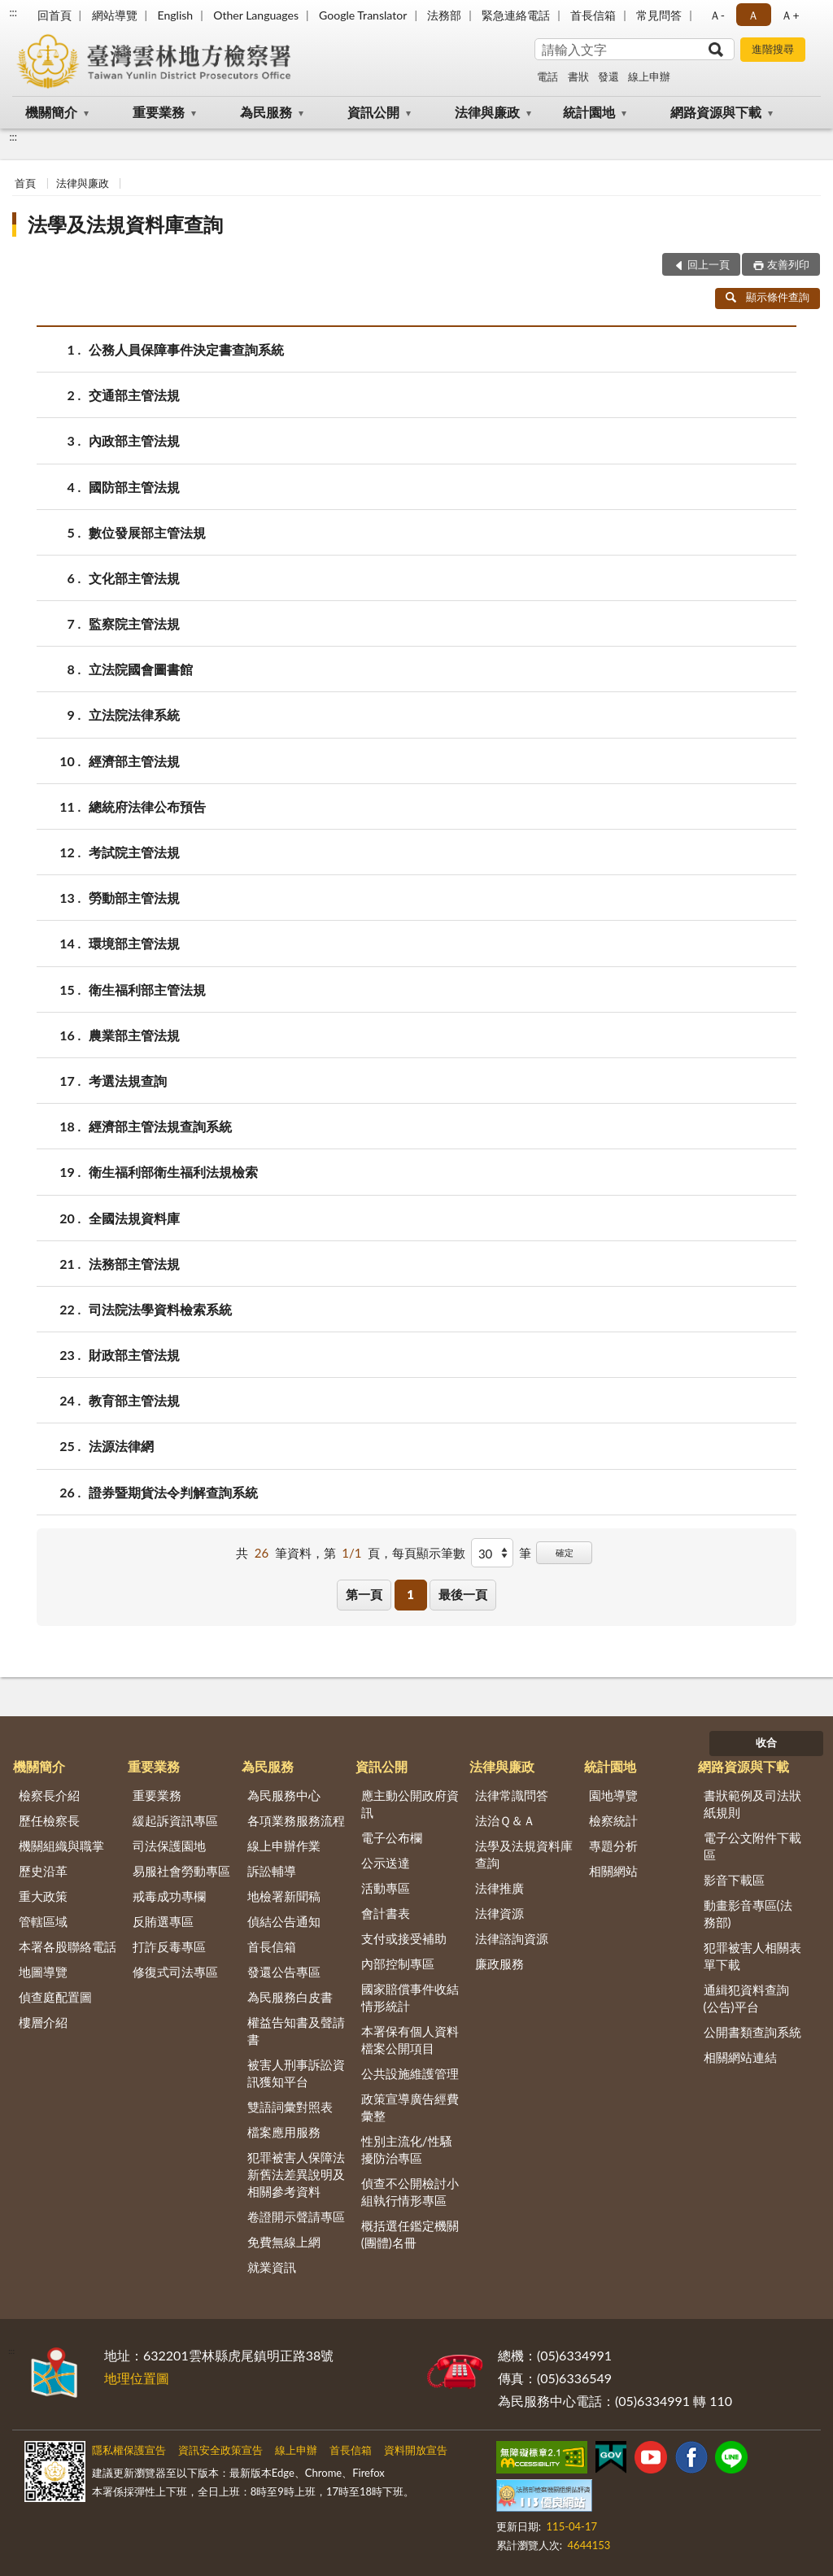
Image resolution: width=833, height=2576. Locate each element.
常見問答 (659, 15)
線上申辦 (649, 76)
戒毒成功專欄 (169, 1896)
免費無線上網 (284, 2241)
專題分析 (613, 1845)
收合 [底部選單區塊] (766, 1742)
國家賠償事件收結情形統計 (410, 1997)
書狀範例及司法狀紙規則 (752, 1804)
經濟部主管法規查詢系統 (160, 1126)
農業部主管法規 (134, 1035)
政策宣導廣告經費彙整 (410, 2107)
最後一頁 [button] (462, 1594)
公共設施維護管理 (410, 2073)
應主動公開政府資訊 (410, 1804)
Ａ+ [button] (790, 15)
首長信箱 (593, 15)
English (175, 15)
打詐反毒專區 (169, 1946)
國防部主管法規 (134, 486)
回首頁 (54, 15)
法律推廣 (499, 1888)
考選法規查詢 (128, 1080)
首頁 (25, 183)
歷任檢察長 (49, 1820)
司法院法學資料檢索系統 (160, 1309)
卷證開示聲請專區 (296, 2216)
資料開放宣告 (415, 2449)
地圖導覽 (43, 1971)
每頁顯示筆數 (428, 1552)
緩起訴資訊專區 (175, 1820)
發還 (608, 76)
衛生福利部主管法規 (147, 989)
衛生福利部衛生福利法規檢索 (173, 1171)
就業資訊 (271, 2267)
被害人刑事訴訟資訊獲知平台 (296, 2073)
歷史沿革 (43, 1870)
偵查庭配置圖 (55, 1997)
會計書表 (385, 1913)
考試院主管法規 (134, 852)
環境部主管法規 (134, 943)
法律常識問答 (511, 1795)
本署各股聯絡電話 (67, 1946)
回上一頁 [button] (708, 264)
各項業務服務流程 (296, 1820)
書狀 (578, 76)
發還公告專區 (284, 1971)
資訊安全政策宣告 (220, 2449)
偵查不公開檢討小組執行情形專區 (410, 2192)
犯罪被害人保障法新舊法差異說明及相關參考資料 (296, 2174)
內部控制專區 (397, 1963)
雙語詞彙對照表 (290, 2106)
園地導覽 (613, 1795)
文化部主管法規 (134, 578)
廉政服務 (499, 1963)
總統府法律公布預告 (147, 806)
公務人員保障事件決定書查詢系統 (186, 349)
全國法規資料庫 (134, 1218)
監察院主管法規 (134, 623)
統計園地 (589, 112)
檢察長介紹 (49, 1795)
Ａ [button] (753, 15)
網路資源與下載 (715, 112)
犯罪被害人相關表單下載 (752, 1956)
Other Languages (256, 15)
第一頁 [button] (364, 1594)
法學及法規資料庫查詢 (125, 224)
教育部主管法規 (134, 1400)
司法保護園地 (169, 1845)
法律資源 (499, 1913)
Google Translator (363, 15)
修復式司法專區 (175, 1971)
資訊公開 (373, 112)
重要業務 (159, 112)
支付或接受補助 (404, 1938)
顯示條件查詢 (767, 296)
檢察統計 (613, 1820)
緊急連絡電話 (516, 15)
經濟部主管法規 (134, 761)
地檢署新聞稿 (284, 1896)
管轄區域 (43, 1921)
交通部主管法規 (134, 395)
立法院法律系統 (134, 714)
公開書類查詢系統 (752, 2032)
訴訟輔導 (271, 1870)
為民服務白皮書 (290, 1997)
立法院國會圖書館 (141, 669)
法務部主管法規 (134, 1263)
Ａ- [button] (717, 15)
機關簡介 (51, 112)
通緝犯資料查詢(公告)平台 (746, 1998)
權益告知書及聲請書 (296, 2030)
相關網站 (613, 1870)
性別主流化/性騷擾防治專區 (406, 2149)
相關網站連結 (740, 2057)
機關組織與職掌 (61, 1845)
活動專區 (385, 1888)
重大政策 (43, 1896)
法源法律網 (121, 1445)
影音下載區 (734, 1879)
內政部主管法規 (134, 440)
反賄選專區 (163, 1921)
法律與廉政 (487, 112)
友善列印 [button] (788, 264)
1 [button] (410, 1594)
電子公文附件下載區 (752, 1846)
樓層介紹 (43, 2022)
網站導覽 (114, 15)
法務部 (444, 15)
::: (13, 12)
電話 (547, 76)
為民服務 (266, 112)
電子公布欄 (391, 1837)
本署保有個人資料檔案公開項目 (410, 2039)
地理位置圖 (136, 2378)
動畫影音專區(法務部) (748, 1913)
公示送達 (385, 1862)
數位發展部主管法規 (147, 532)
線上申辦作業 (284, 1845)
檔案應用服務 (284, 2132)
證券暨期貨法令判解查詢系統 (173, 1492)
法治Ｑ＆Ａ (505, 1820)
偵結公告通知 (284, 1921)
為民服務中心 (284, 1795)
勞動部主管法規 (134, 897)
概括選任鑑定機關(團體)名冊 (410, 2234)
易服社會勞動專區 (181, 1870)
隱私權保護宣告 (129, 2449)
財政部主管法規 (134, 1354)
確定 (565, 1552)
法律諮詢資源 (511, 1938)
